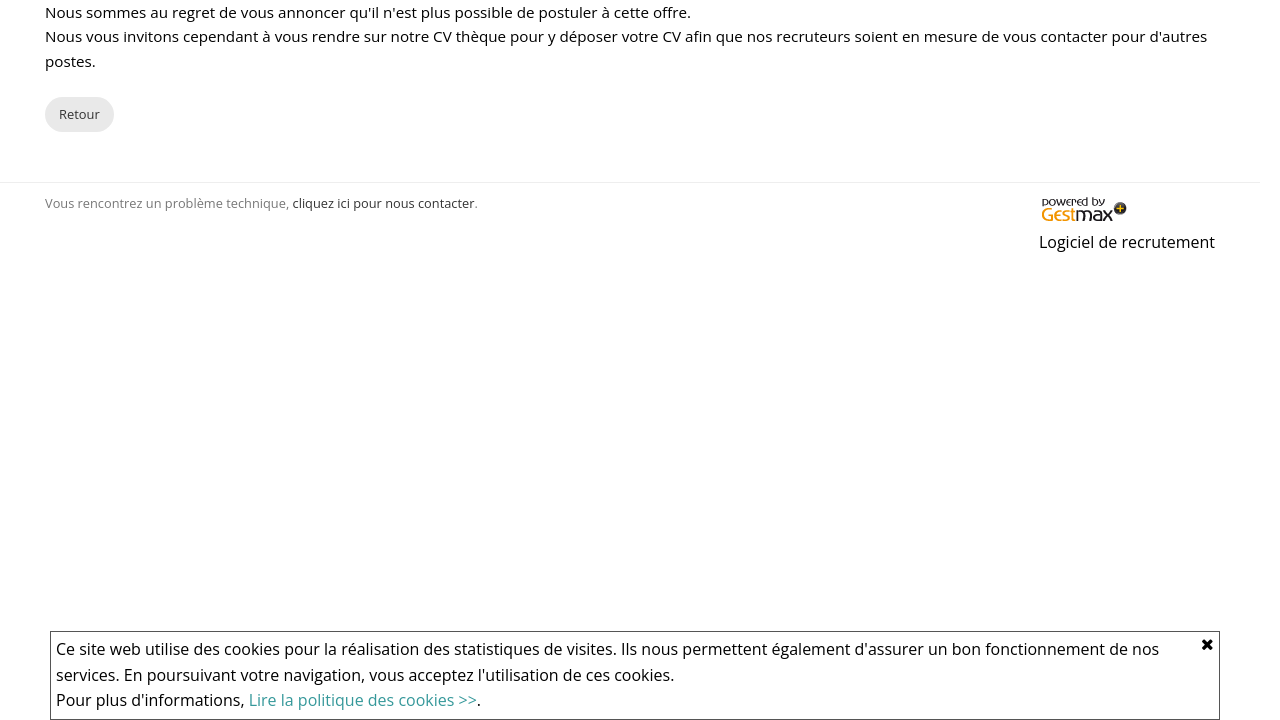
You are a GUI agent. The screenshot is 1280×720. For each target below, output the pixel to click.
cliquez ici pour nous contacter (384, 203)
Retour (79, 114)
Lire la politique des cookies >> (363, 700)
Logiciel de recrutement (1127, 242)
